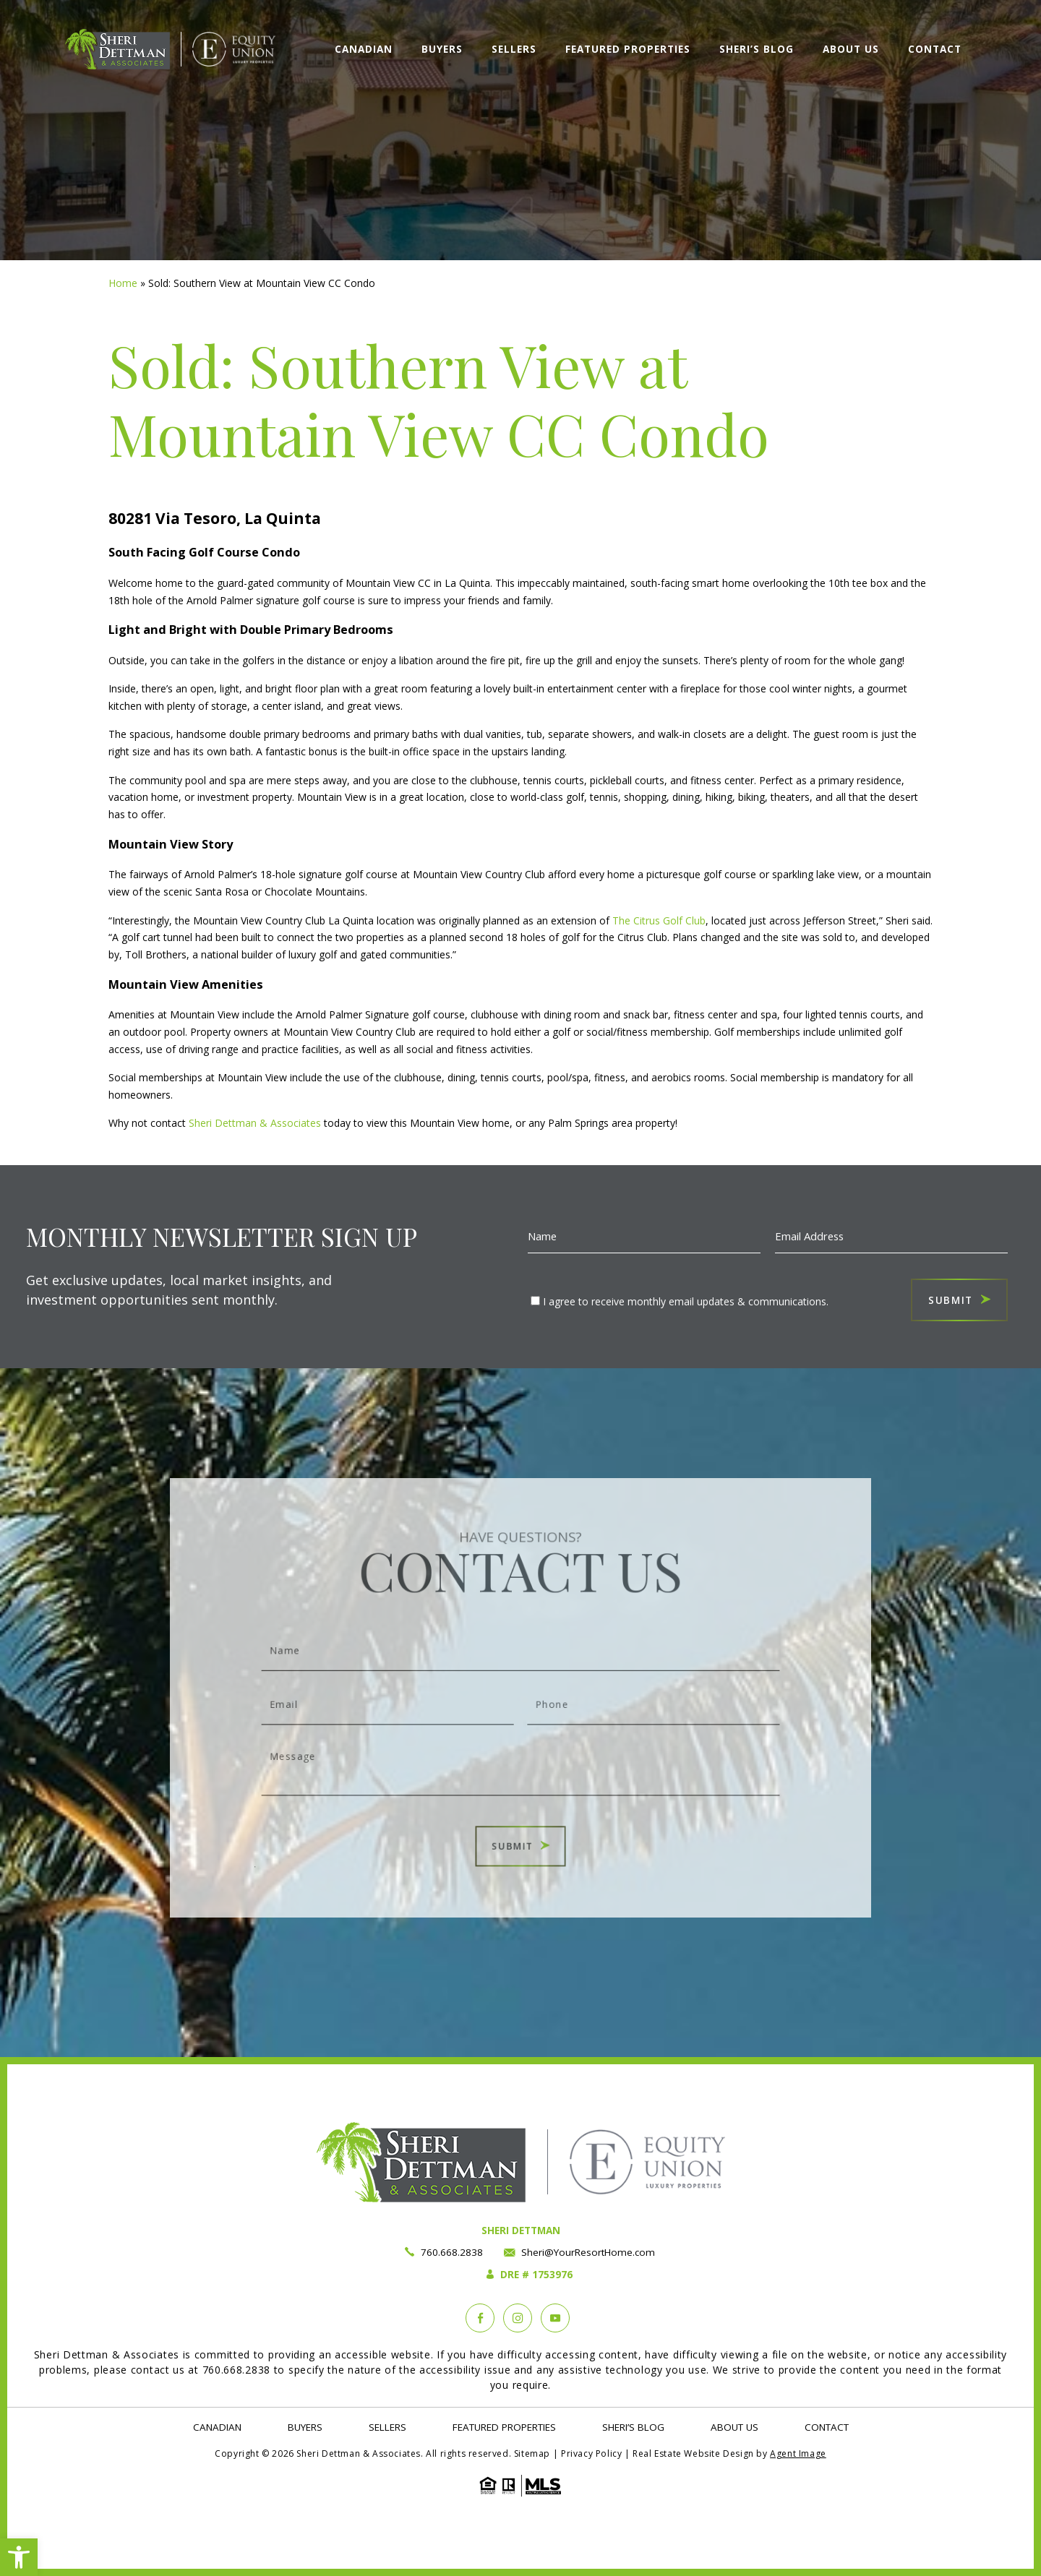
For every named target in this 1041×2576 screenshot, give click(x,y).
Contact (934, 49)
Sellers (514, 49)
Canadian (364, 49)
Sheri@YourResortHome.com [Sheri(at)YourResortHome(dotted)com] (588, 2252)
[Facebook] (480, 2318)
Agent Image (798, 2453)
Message (520, 1752)
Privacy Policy (591, 2453)
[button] (19, 2557)
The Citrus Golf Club (659, 920)
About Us (851, 49)
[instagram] (517, 2318)
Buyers (442, 49)
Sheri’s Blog (756, 49)
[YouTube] (555, 2318)
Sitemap (532, 2453)
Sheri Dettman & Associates (253, 1123)
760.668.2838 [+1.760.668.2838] (452, 2252)
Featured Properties (627, 49)
